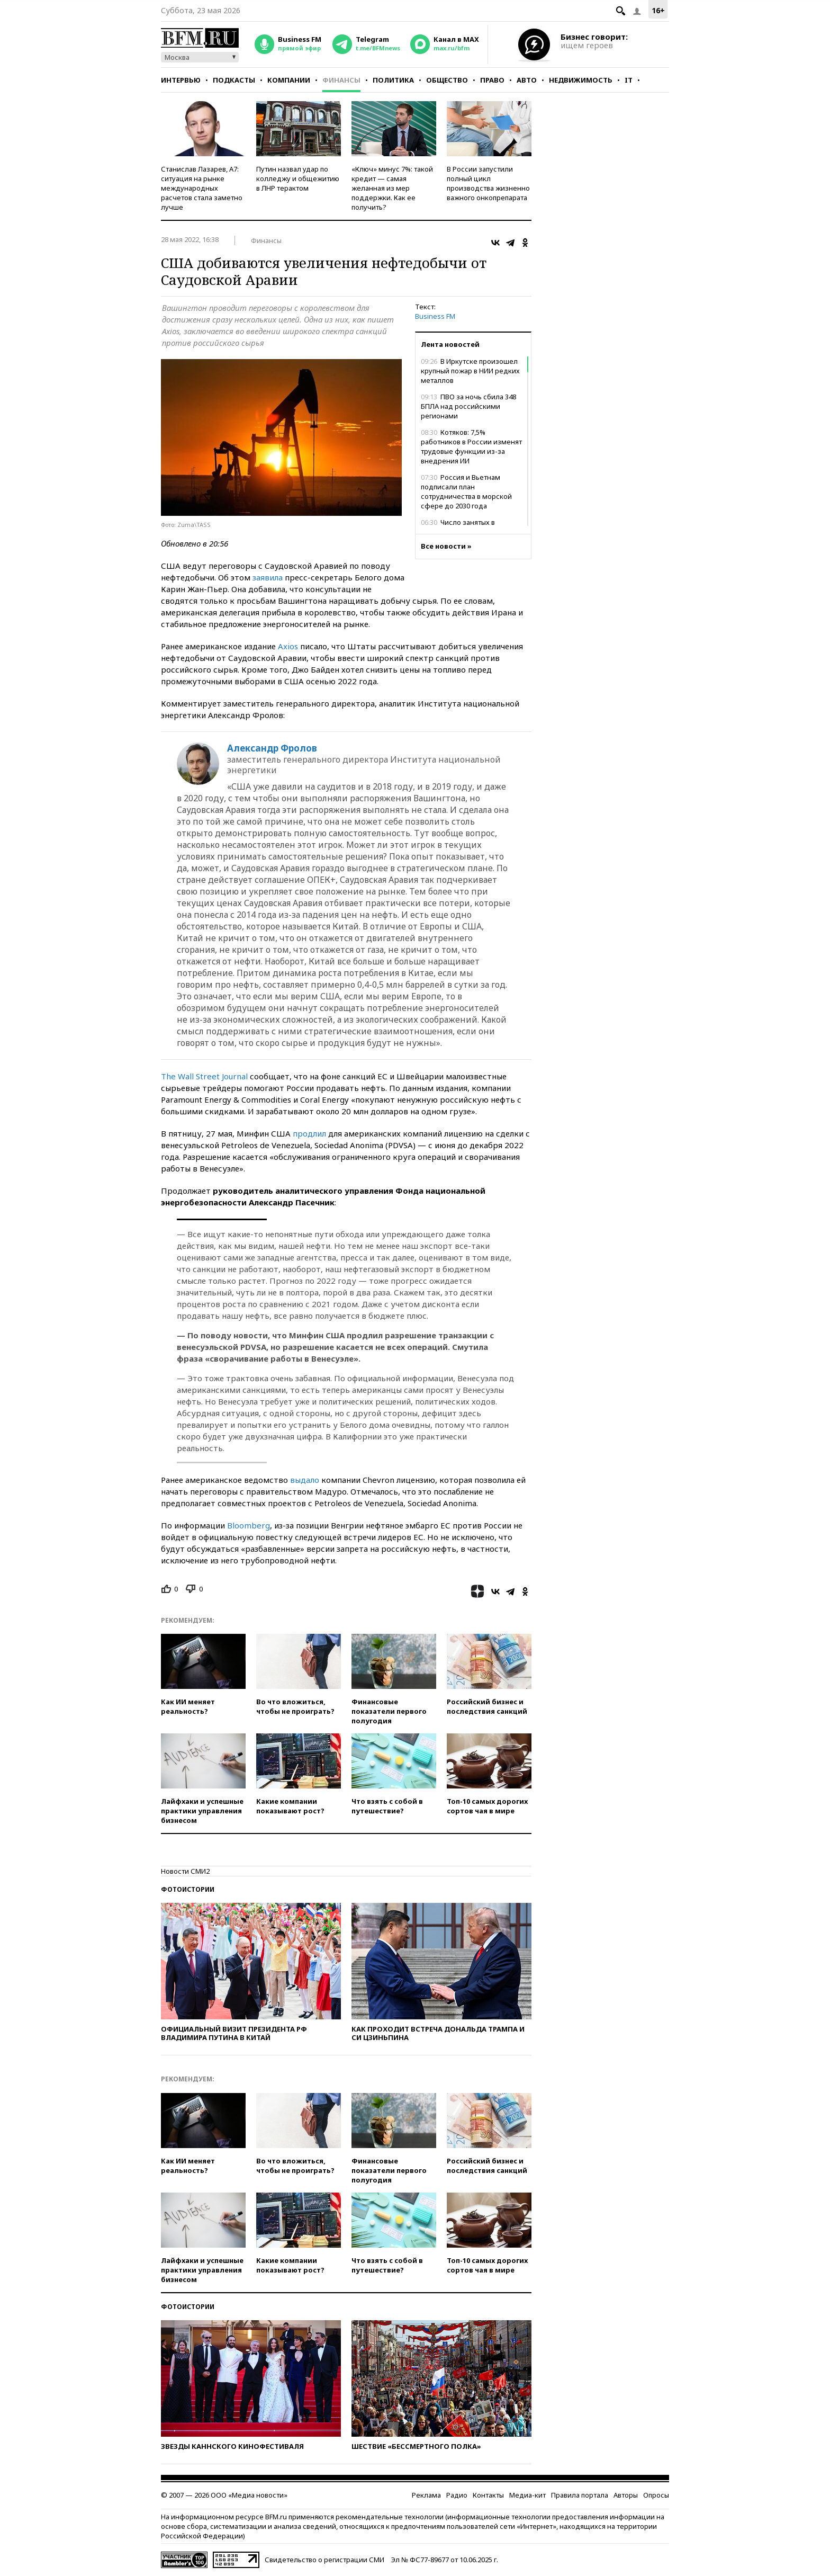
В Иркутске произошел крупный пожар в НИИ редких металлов (470, 370)
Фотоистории (187, 1889)
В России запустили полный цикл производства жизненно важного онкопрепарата (488, 183)
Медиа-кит (527, 2495)
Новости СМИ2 (185, 1871)
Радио (456, 2495)
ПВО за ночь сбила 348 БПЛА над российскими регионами (468, 406)
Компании (288, 80)
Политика (393, 80)
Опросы (656, 2495)
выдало (304, 1479)
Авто (527, 80)
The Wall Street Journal (204, 1076)
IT (629, 80)
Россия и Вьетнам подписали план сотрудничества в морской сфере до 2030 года (466, 491)
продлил (309, 1133)
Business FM (435, 316)
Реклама (426, 2495)
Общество (447, 80)
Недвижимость (580, 80)
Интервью (181, 80)
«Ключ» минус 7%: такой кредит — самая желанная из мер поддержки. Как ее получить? (392, 188)
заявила (267, 577)
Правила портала (579, 2495)
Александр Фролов (272, 748)
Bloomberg (248, 1525)
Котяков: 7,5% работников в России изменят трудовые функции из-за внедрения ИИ (471, 446)
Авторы (626, 2495)
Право (492, 80)
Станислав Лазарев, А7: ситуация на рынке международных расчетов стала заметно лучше (201, 188)
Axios (288, 646)
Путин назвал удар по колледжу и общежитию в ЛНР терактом (297, 178)
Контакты (488, 2495)
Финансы (341, 80)
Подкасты (234, 80)
